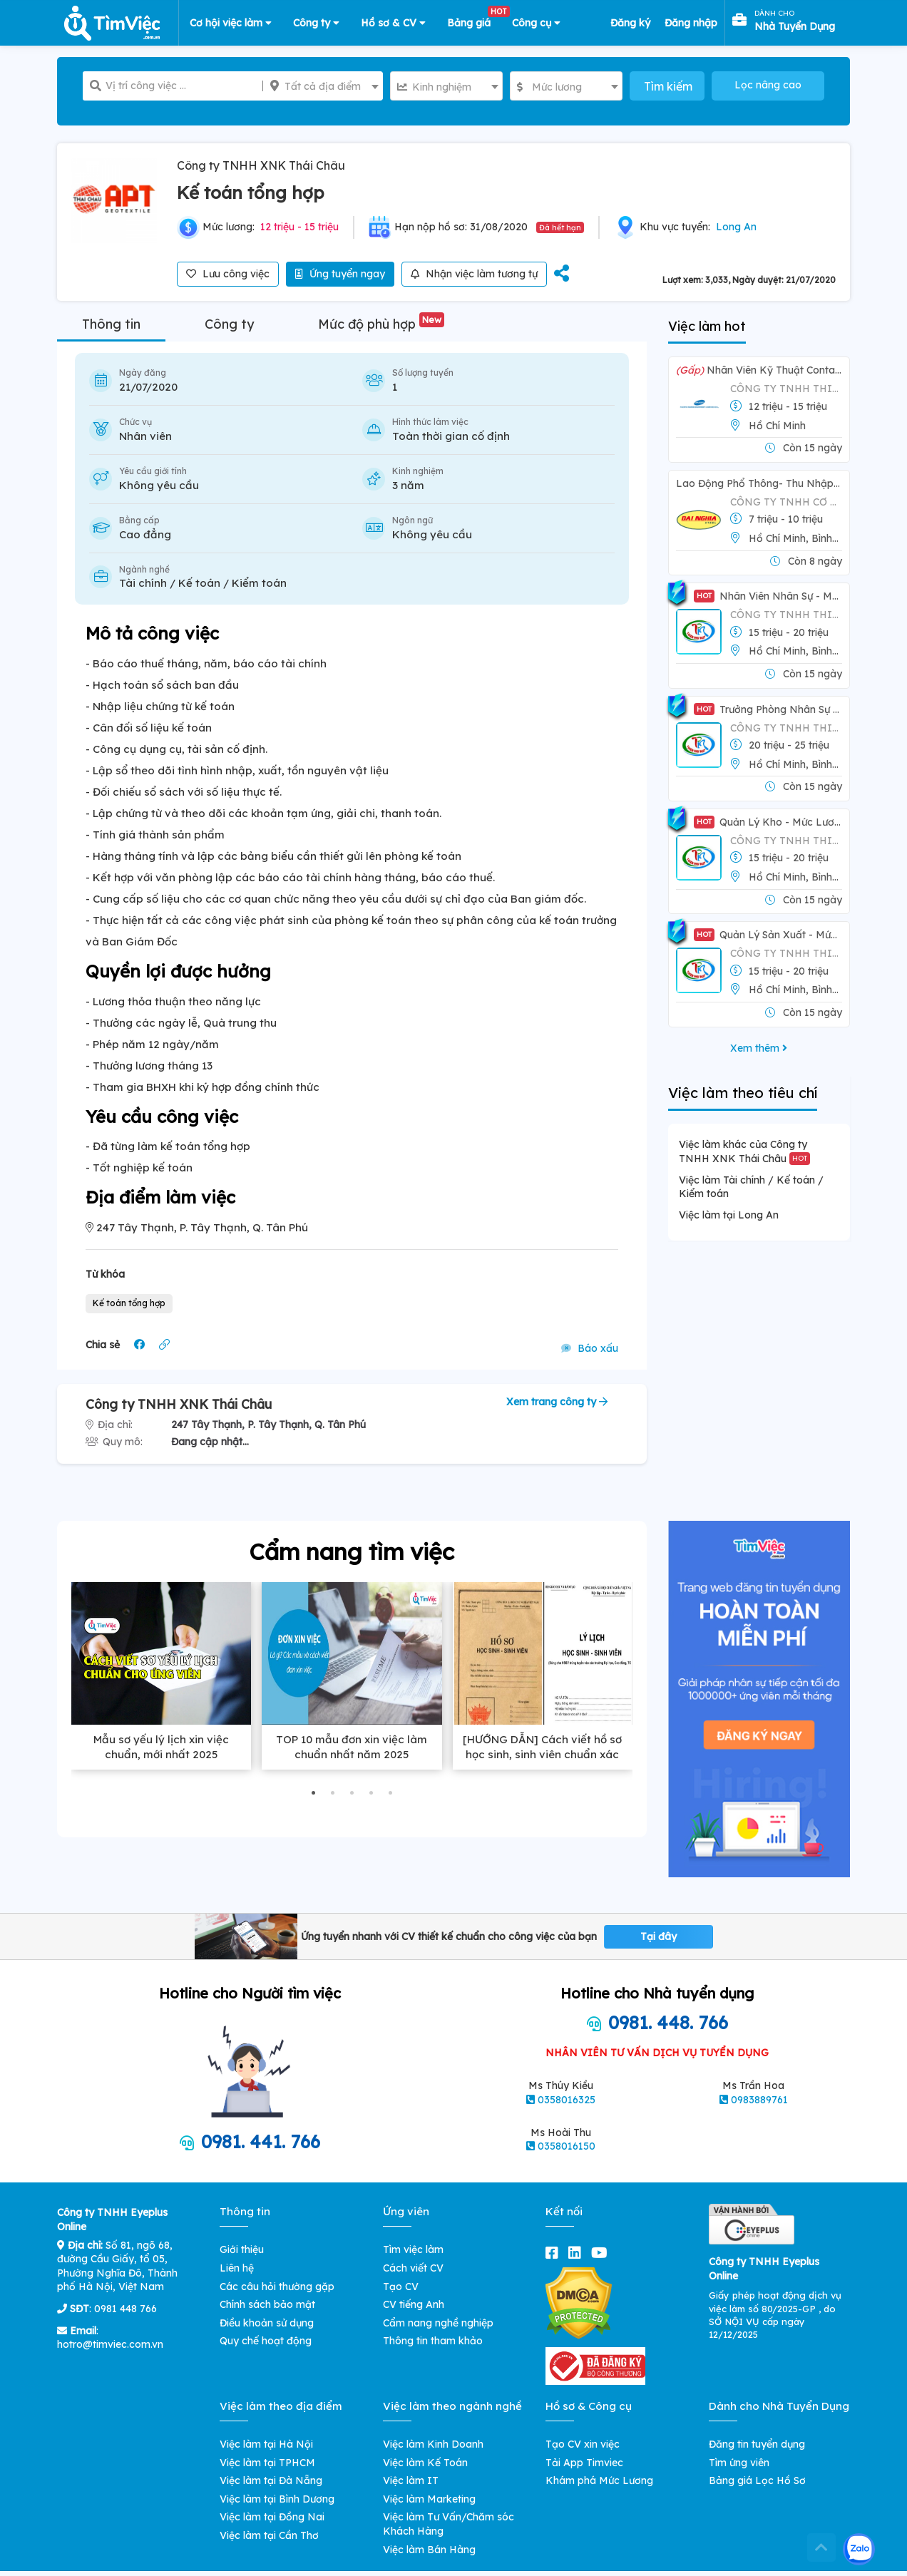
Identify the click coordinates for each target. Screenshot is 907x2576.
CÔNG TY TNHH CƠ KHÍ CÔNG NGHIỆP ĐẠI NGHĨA (786, 502)
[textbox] (323, 86)
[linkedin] (577, 2253)
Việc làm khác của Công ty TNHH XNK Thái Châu (744, 1151)
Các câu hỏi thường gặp (277, 2286)
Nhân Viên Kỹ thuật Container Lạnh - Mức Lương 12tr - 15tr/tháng (759, 370)
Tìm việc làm (413, 2249)
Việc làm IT (411, 2480)
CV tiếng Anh (413, 2304)
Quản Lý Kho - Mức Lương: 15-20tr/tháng (768, 822)
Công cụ (536, 22)
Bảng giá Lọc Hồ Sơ (757, 2480)
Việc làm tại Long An (729, 1215)
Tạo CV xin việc (582, 2444)
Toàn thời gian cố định (451, 436)
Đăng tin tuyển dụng (757, 2444)
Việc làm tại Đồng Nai (272, 2516)
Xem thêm (758, 1048)
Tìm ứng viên (739, 2462)
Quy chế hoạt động (266, 2340)
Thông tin (111, 324)
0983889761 (759, 2099)
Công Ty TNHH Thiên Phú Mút (786, 614)
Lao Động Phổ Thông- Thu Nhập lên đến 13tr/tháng (759, 483)
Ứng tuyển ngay (340, 273)
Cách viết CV (413, 2268)
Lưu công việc (228, 273)
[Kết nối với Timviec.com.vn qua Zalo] (859, 2549)
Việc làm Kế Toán (425, 2462)
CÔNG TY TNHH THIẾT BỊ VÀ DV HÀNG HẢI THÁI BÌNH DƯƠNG (786, 388)
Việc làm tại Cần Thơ (269, 2535)
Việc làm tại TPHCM (267, 2462)
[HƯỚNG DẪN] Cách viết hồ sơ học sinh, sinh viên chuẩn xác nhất (542, 1754)
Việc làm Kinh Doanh (433, 2444)
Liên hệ (237, 2268)
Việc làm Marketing (429, 2499)
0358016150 (566, 2146)
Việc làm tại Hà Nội (266, 2444)
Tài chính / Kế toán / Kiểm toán (203, 583)
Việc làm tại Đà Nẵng (271, 2480)
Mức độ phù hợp (381, 324)
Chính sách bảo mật (267, 2304)
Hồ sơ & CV (393, 22)
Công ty (316, 22)
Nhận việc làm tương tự (474, 273)
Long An (736, 226)
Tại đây (658, 1936)
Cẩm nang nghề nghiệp (438, 2322)
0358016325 (566, 2099)
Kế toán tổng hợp (129, 1303)
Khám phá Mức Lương (599, 2480)
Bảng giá (474, 20)
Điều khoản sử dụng (267, 2322)
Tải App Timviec (584, 2462)
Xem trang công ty (557, 1401)
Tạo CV (401, 2286)
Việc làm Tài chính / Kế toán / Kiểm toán (751, 1187)
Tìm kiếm (668, 86)
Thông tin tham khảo (433, 2340)
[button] (313, 1792)
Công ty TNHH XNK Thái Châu (261, 165)
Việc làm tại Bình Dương (277, 2499)
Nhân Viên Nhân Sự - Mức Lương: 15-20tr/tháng (768, 596)
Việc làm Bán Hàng (429, 2549)
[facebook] (554, 2253)
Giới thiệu (242, 2249)
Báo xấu (589, 1348)
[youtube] (602, 2253)
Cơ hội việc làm (231, 22)
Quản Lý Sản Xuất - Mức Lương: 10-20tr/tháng (768, 934)
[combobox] (323, 86)
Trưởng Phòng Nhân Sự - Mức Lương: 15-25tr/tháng (768, 709)
